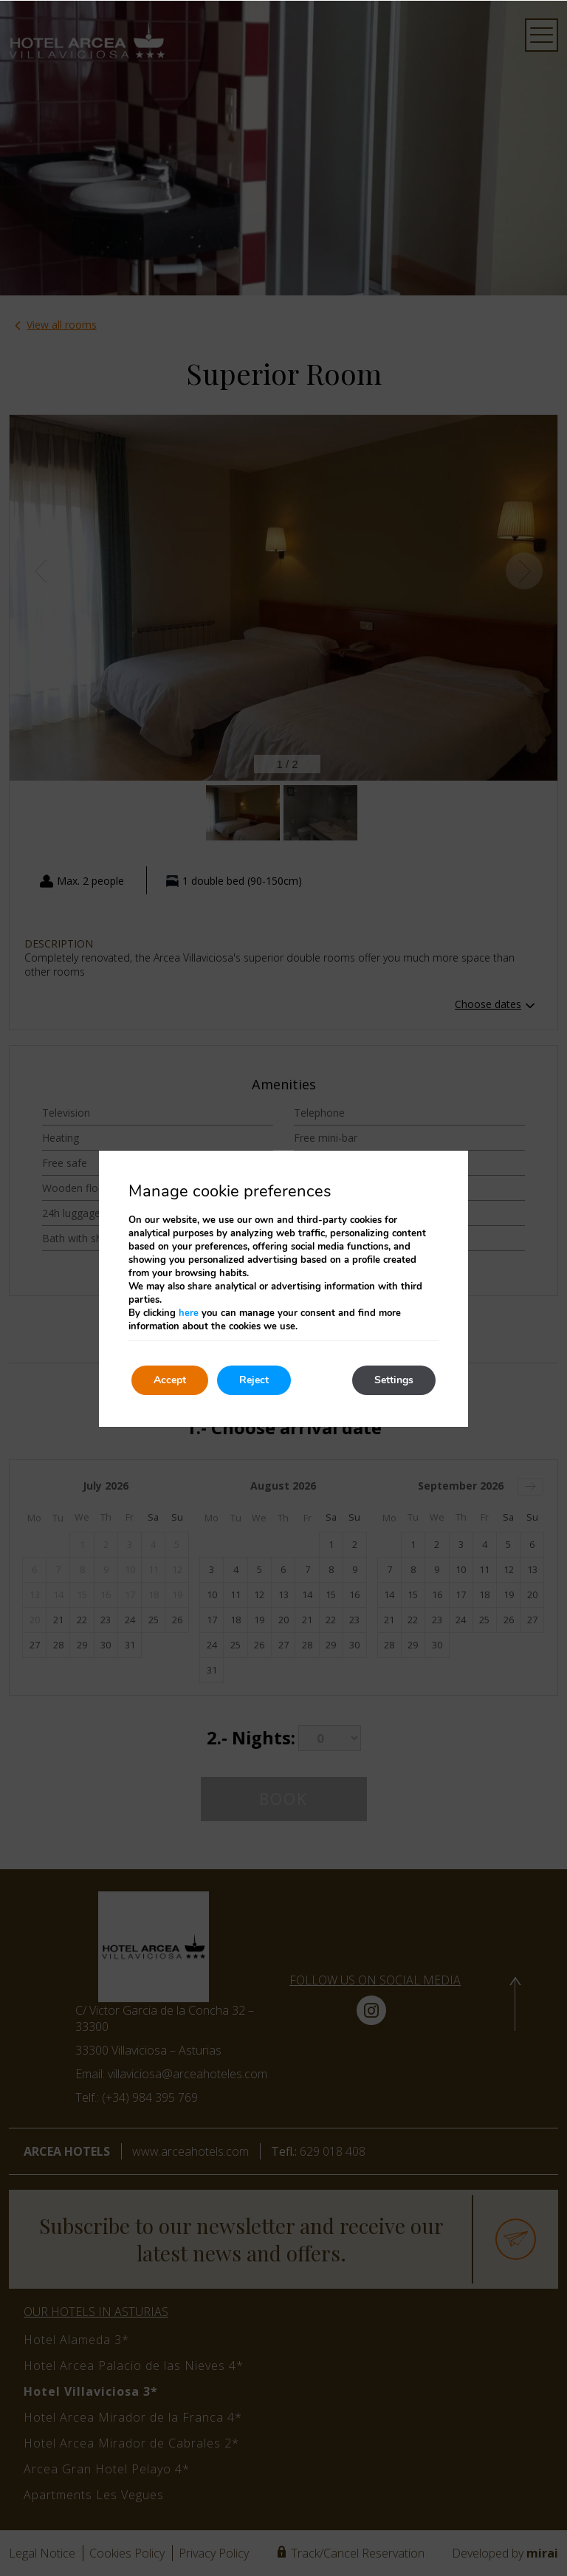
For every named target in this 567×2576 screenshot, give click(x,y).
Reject (254, 1380)
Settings (393, 1380)
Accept (170, 1380)
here (189, 1313)
